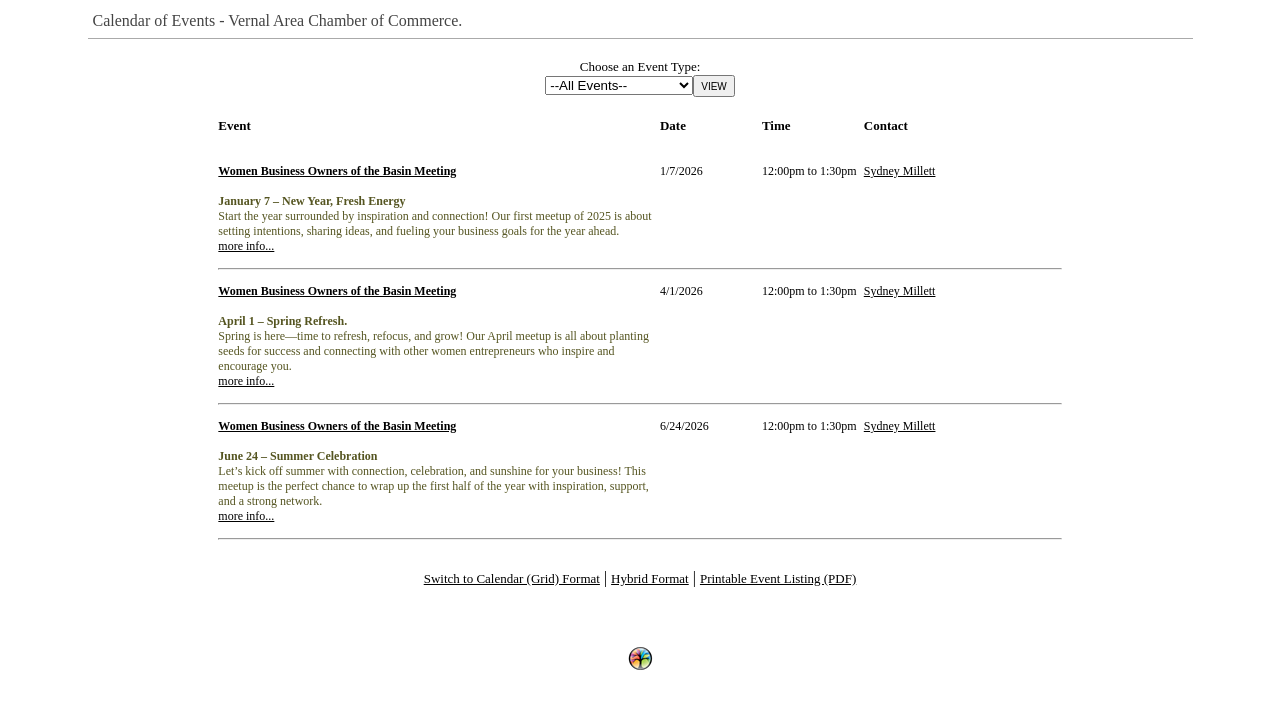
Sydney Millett (900, 171)
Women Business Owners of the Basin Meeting (337, 171)
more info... (246, 246)
